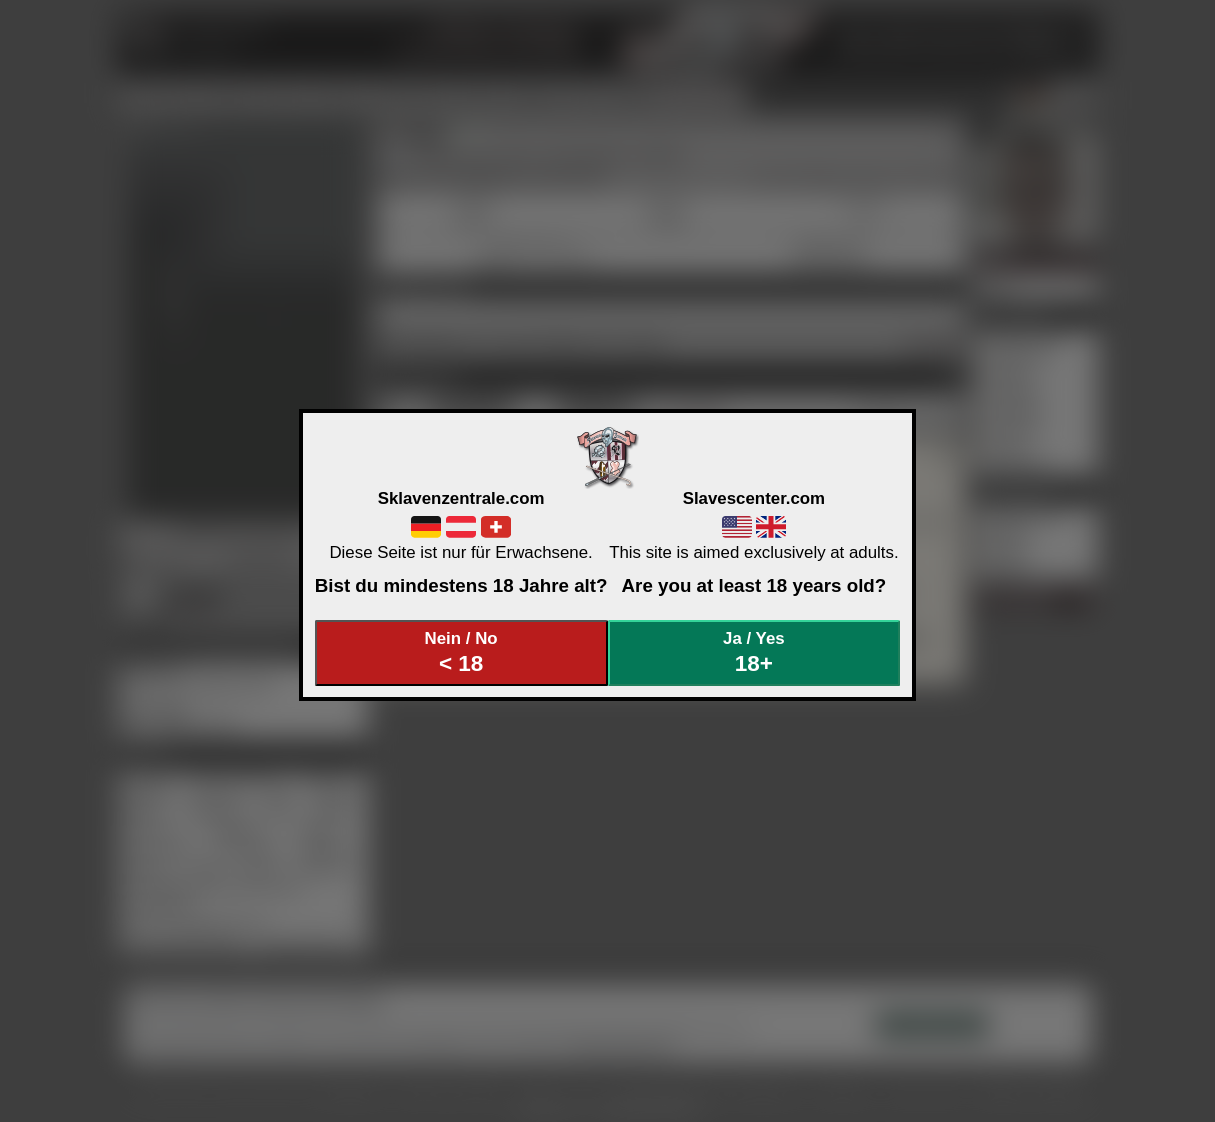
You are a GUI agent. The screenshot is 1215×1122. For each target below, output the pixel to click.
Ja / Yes (754, 652)
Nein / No (461, 652)
